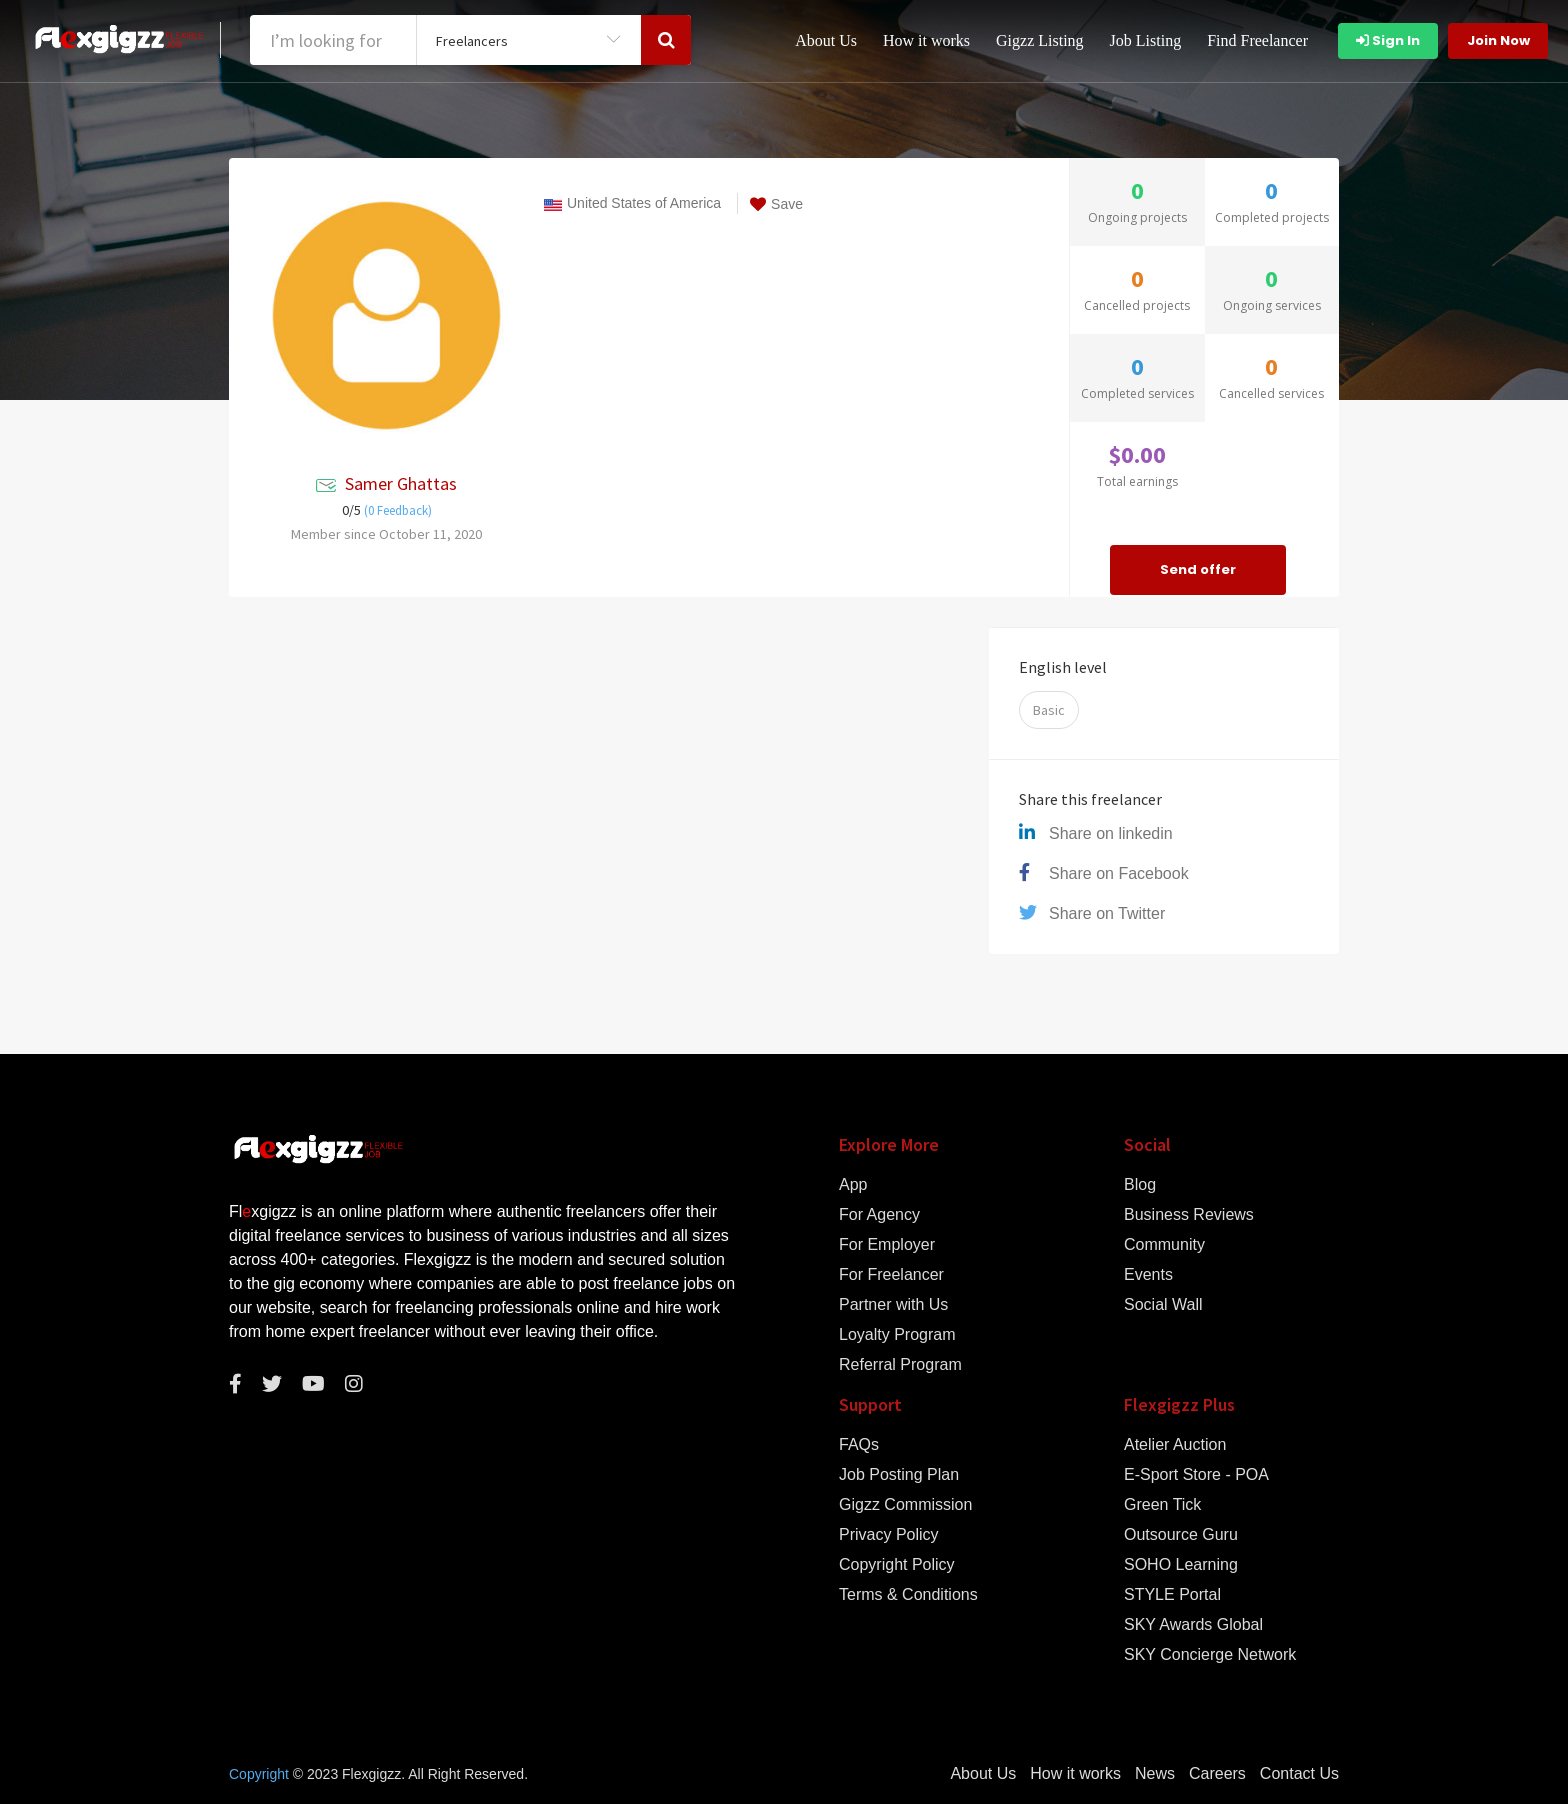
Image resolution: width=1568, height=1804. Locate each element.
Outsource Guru (1181, 1535)
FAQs (859, 1445)
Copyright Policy (897, 1565)
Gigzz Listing (1040, 40)
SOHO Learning (1181, 1565)
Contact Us (1299, 1774)
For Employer (887, 1245)
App (853, 1185)
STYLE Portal (1172, 1595)
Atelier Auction (1175, 1445)
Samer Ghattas (401, 483)
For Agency (879, 1215)
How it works (926, 40)
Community (1164, 1245)
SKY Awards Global (1193, 1625)
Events (1148, 1275)
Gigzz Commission (905, 1505)
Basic (1049, 710)
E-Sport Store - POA (1196, 1475)
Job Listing (1146, 40)
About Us (826, 40)
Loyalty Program (897, 1335)
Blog (1140, 1185)
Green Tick (1162, 1505)
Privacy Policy (889, 1535)
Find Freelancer (1257, 40)
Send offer (1198, 569)
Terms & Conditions (908, 1595)
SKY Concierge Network (1210, 1655)
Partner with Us (893, 1305)
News (1155, 1774)
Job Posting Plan (899, 1475)
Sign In (1388, 40)
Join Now (1498, 40)
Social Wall (1163, 1305)
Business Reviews (1189, 1215)
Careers (1217, 1774)
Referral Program (900, 1365)
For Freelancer (891, 1275)
